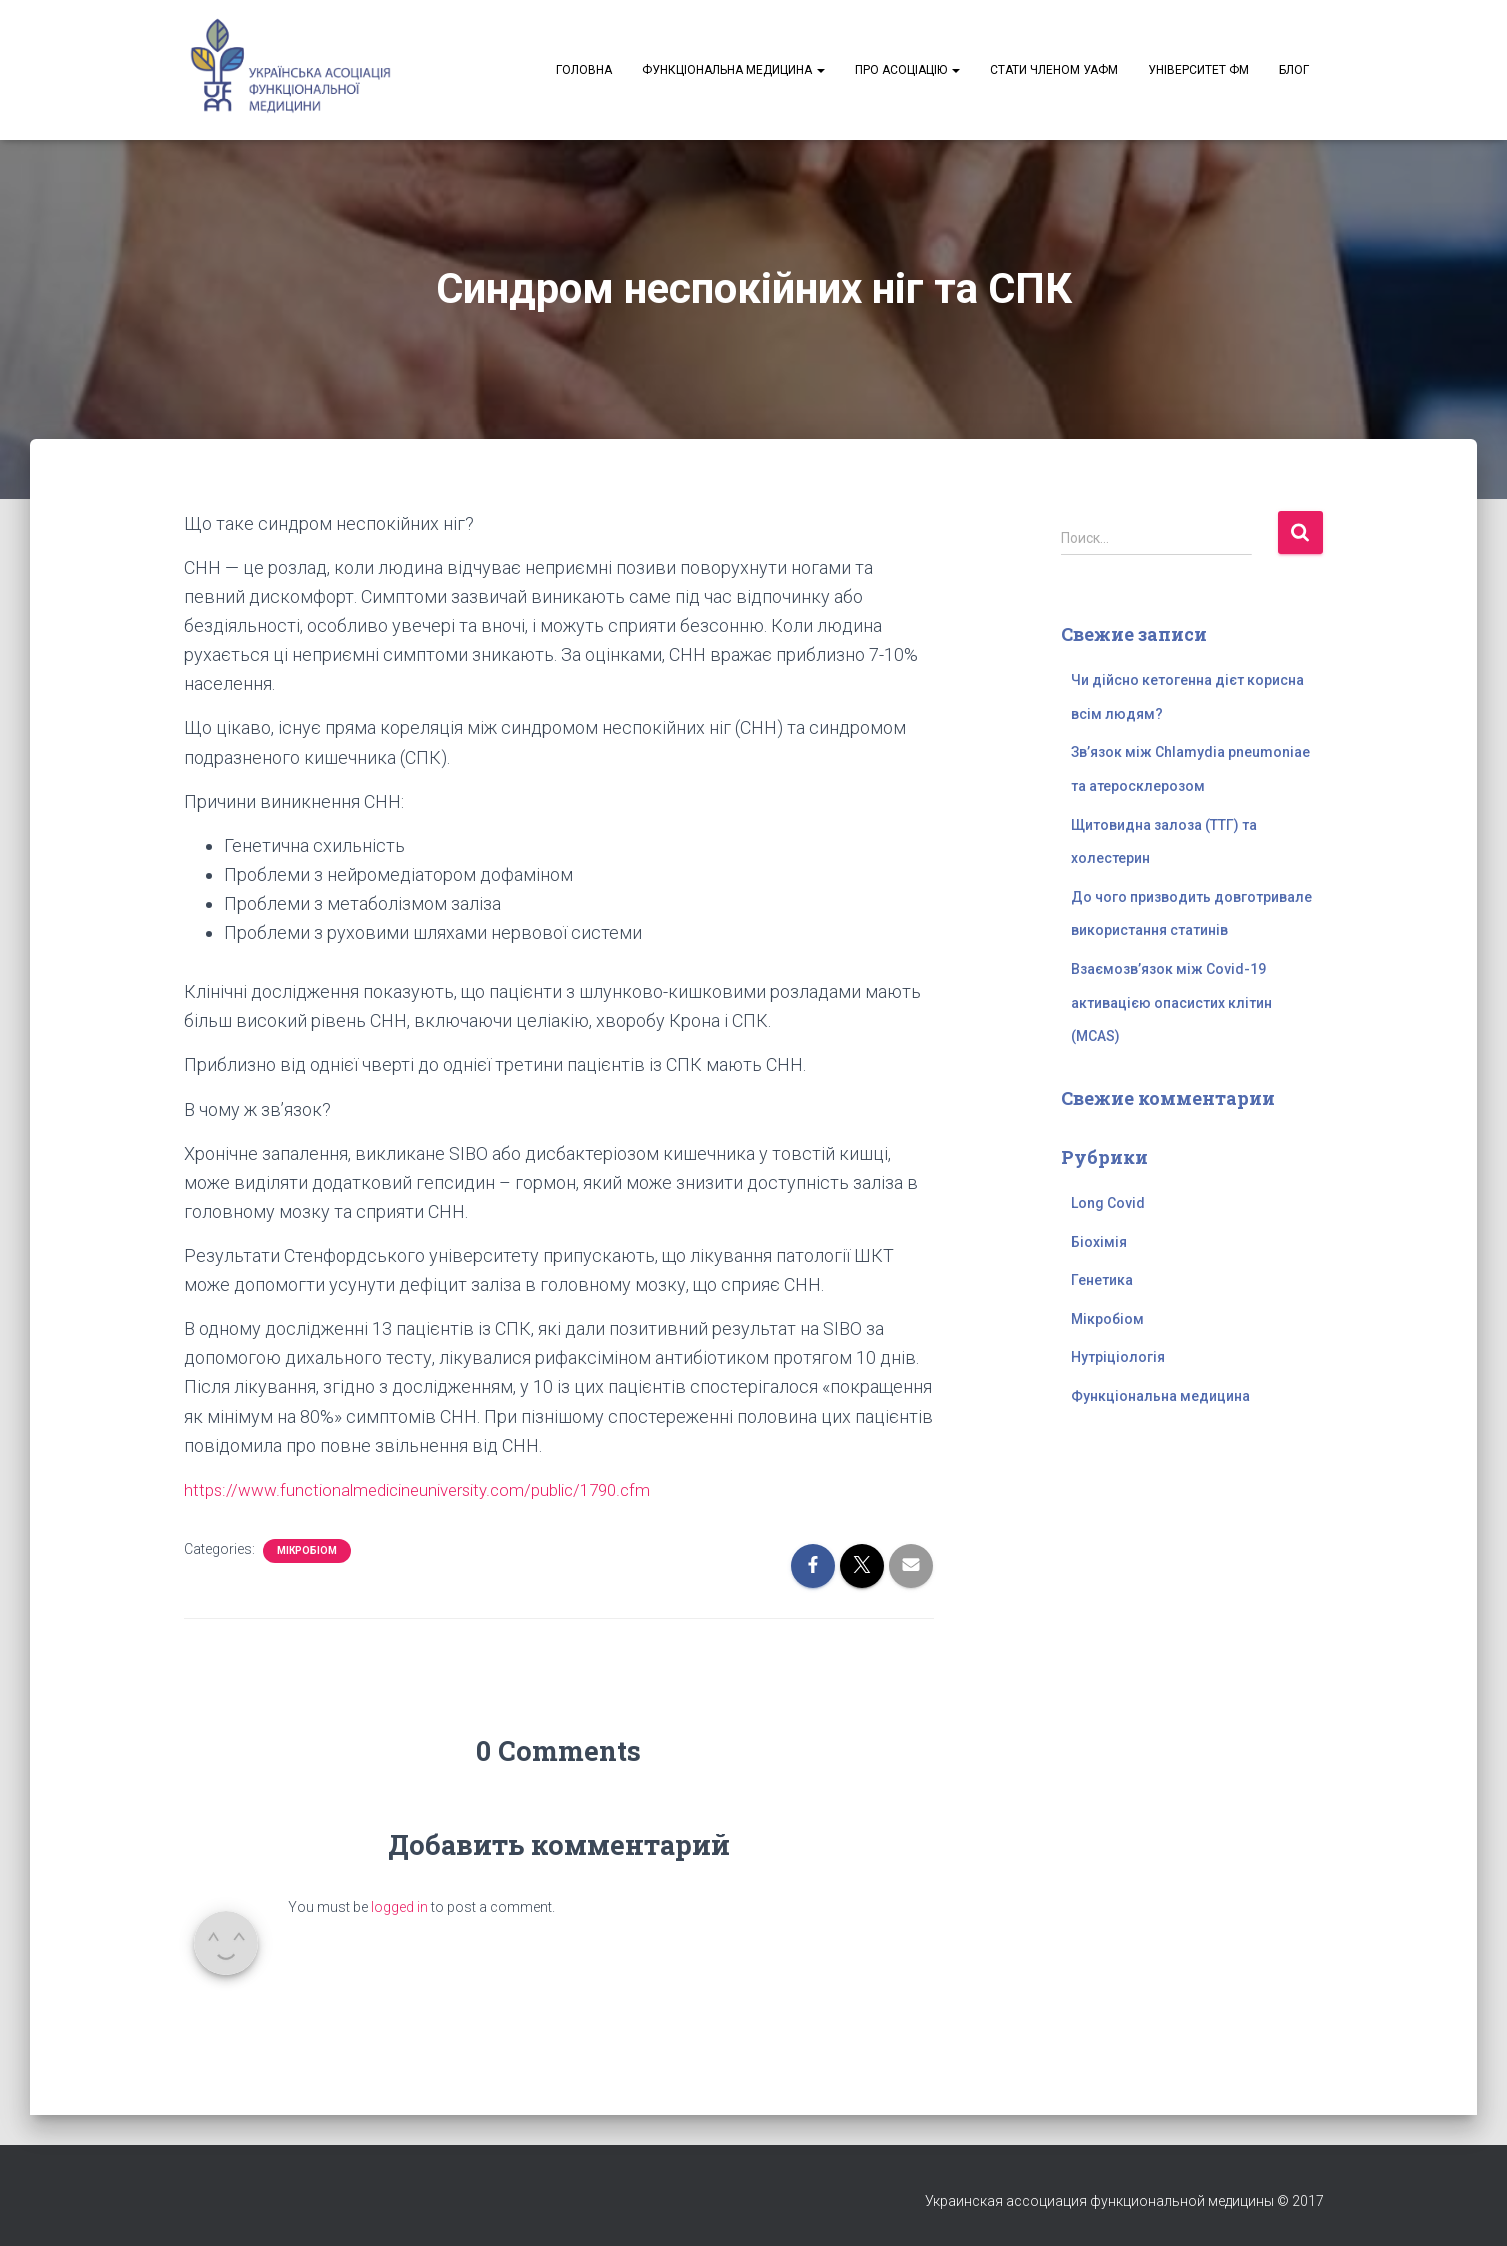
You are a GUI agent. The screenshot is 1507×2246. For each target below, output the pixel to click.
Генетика (1102, 1280)
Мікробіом (307, 1550)
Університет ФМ (1198, 70)
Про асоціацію (907, 70)
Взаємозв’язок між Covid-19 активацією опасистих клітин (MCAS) (1171, 1002)
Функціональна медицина (733, 70)
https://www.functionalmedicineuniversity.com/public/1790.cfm (431, 1489)
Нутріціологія (1118, 1357)
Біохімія (1099, 1242)
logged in (399, 1907)
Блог (1294, 70)
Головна (584, 70)
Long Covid (1108, 1203)
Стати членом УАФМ (1054, 70)
